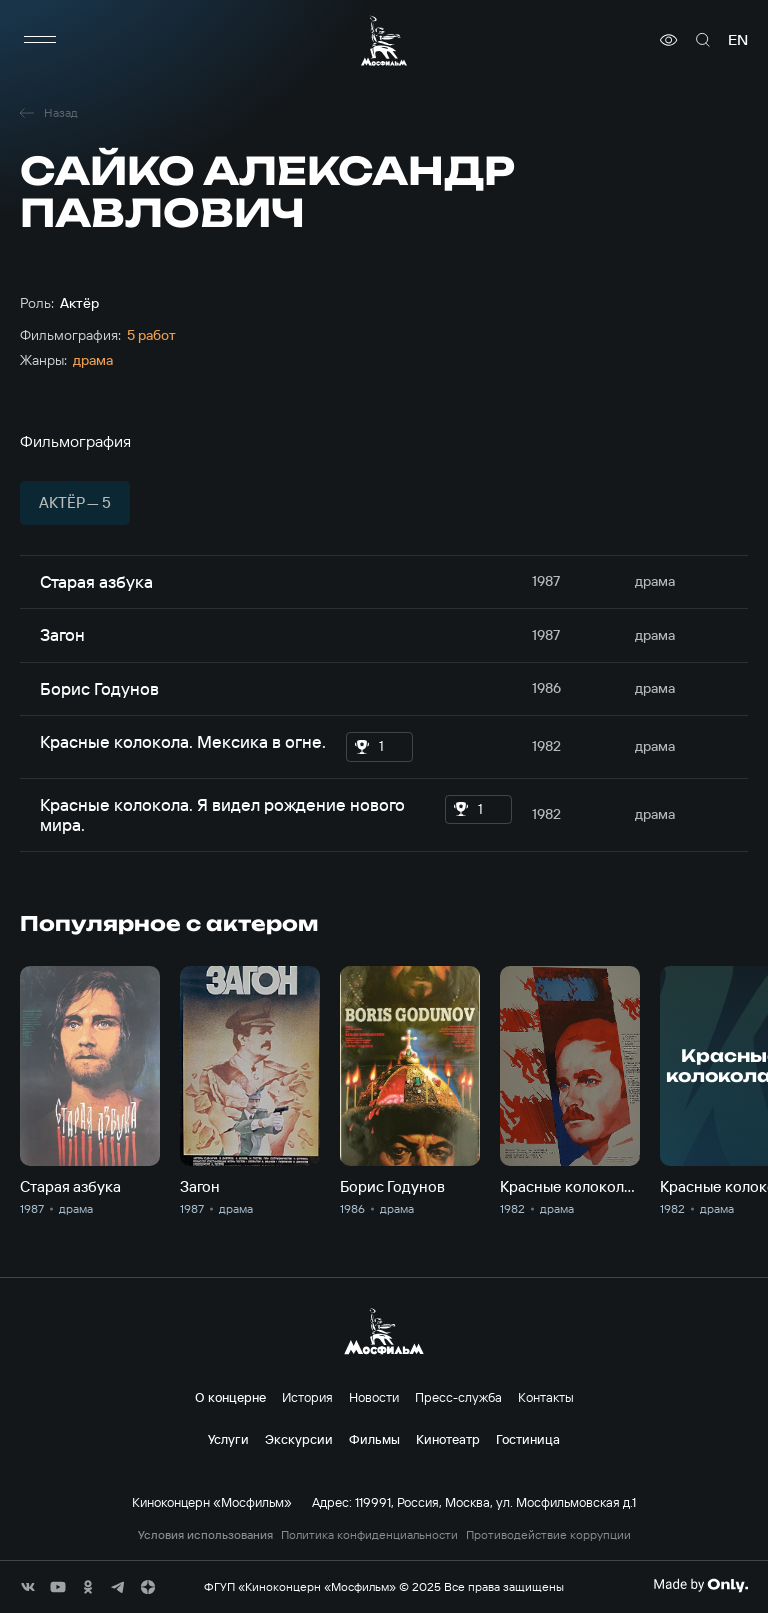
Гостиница (528, 1439)
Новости (374, 1397)
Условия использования (205, 1535)
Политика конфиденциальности (369, 1535)
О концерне (230, 1397)
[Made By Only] (700, 1585)
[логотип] (384, 40)
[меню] (40, 40)
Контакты (546, 1397)
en (738, 40)
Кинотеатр (448, 1439)
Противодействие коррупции (548, 1535)
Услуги (228, 1439)
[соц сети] (28, 1587)
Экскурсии (299, 1439)
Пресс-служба (458, 1397)
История (307, 1397)
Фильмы (374, 1439)
